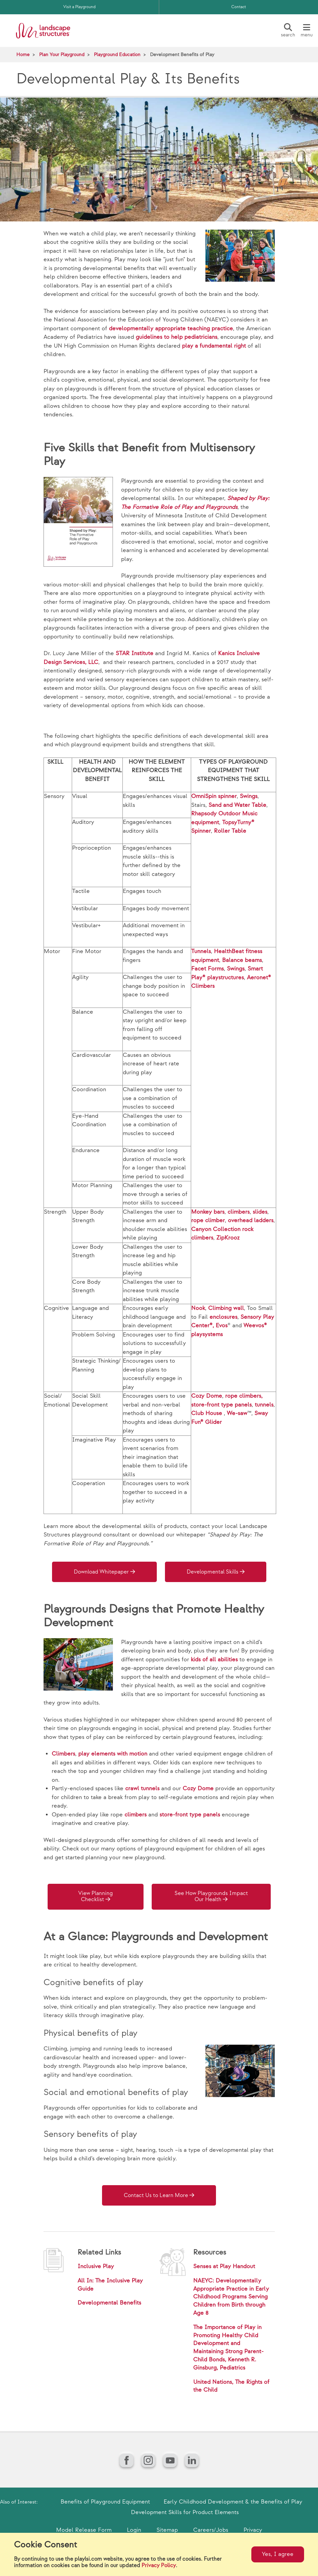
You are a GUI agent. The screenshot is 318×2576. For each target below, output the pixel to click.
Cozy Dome (206, 1396)
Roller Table (230, 831)
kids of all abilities (214, 1659)
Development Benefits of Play (182, 54)
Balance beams (242, 960)
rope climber (208, 1220)
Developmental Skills (212, 1572)
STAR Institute (134, 653)
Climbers (63, 1753)
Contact (238, 7)
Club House (206, 1413)
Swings (248, 796)
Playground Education (117, 54)
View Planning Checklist (95, 1896)
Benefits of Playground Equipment (105, 2501)
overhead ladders (250, 1220)
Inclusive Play (96, 2266)
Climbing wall (226, 1308)
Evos (222, 1325)
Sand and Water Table (237, 805)
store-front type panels (221, 1404)
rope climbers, (244, 1396)
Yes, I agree (278, 2554)
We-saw (237, 1413)
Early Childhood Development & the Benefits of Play (233, 2501)
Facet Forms (207, 968)
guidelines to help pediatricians (176, 337)
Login (134, 2530)
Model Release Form (84, 2530)
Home (23, 54)
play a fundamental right (214, 346)
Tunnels (201, 951)
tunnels (264, 1404)
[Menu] (306, 30)
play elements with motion (112, 1753)
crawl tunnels (142, 1788)
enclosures (223, 1317)
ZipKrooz (227, 1237)
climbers (239, 1212)
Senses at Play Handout (224, 2266)
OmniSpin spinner (214, 796)
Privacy (253, 2530)
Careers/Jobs (210, 2530)
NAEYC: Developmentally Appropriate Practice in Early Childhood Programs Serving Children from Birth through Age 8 (231, 2296)
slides (260, 1212)
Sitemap (167, 2530)
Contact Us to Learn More (156, 2195)
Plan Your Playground (61, 54)
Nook (198, 1308)
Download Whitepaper (101, 1572)
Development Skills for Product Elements (185, 2512)
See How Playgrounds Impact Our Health (211, 1896)
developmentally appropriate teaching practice (171, 328)
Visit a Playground (79, 7)
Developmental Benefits (109, 2302)
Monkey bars (207, 1212)
